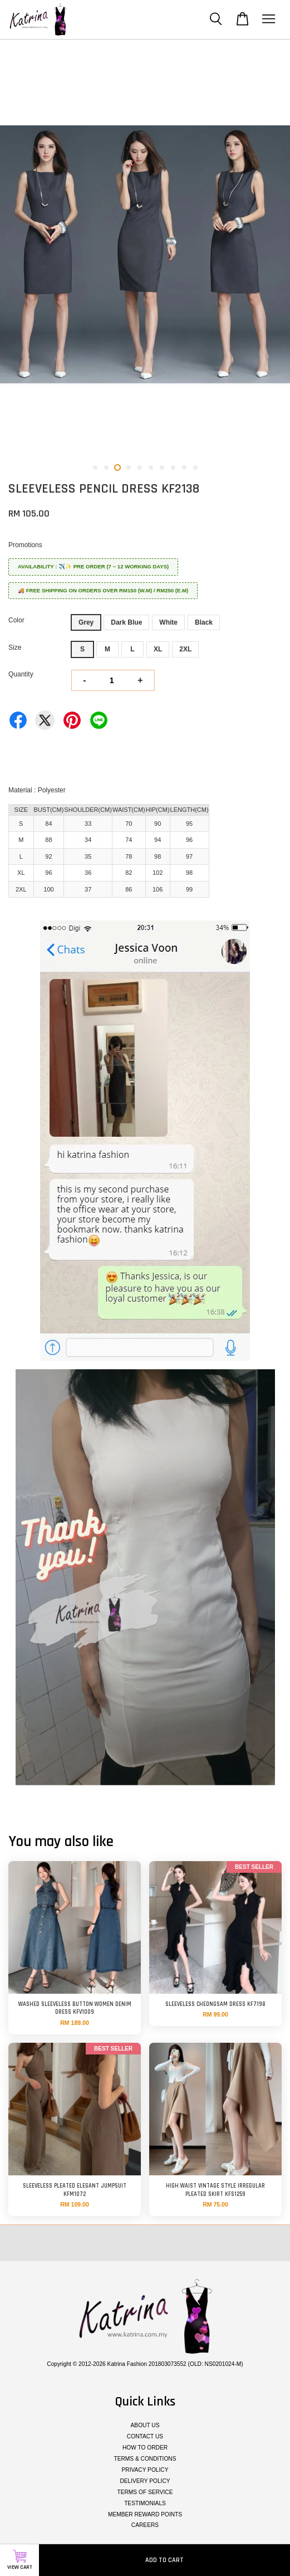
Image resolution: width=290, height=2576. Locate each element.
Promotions (25, 545)
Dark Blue (126, 622)
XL (158, 649)
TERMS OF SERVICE (145, 2492)
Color (16, 620)
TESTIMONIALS (145, 2503)
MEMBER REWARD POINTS (145, 2514)
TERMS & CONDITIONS (145, 2459)
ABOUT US (145, 2425)
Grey (86, 622)
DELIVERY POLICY (145, 2481)
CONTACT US (145, 2436)
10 (195, 467)
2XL (185, 649)
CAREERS (145, 2525)
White (168, 622)
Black (204, 622)
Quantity (20, 674)
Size (14, 647)
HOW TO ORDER (145, 2447)
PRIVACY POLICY (145, 2470)
